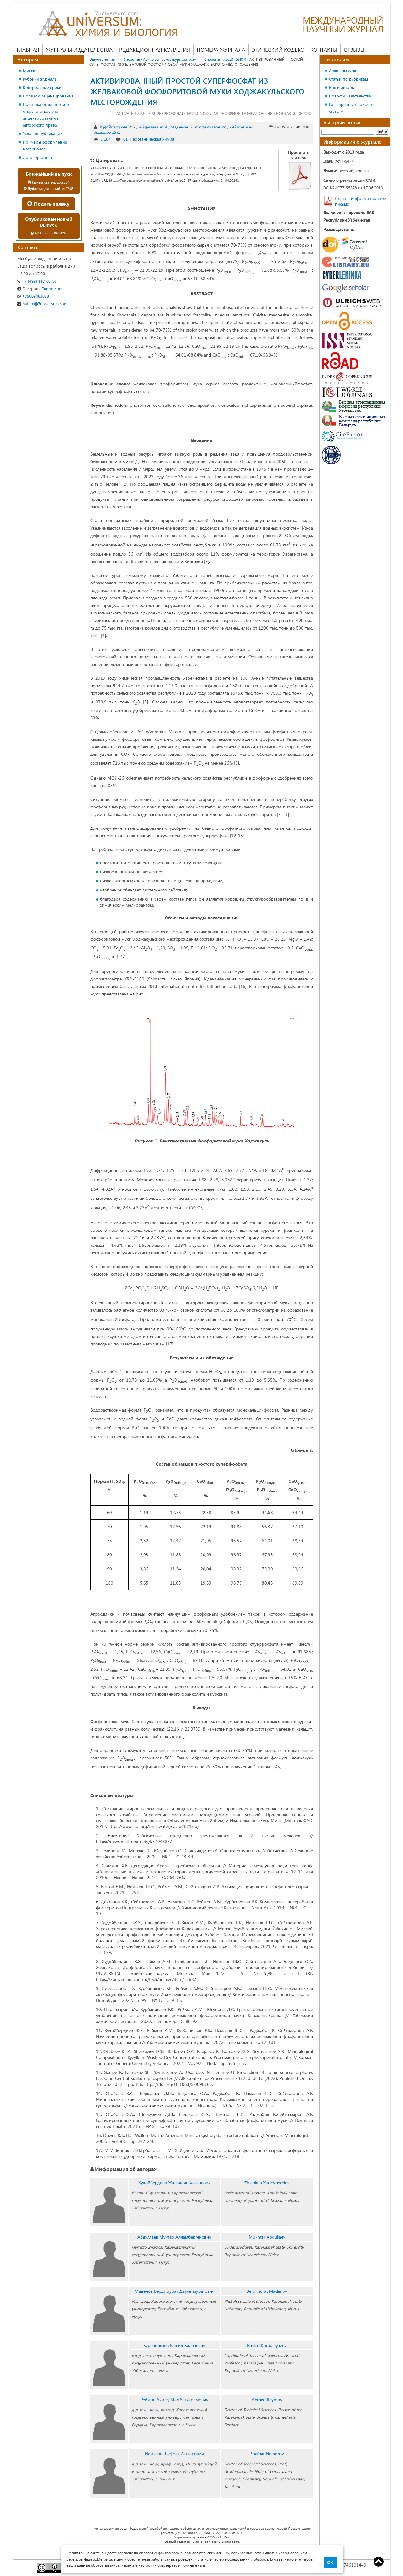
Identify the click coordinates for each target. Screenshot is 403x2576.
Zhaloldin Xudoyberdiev (266, 2183)
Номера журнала (221, 49)
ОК (330, 2562)
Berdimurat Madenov (267, 2291)
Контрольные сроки (42, 87)
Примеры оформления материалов (45, 145)
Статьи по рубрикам (348, 78)
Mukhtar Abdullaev (267, 2237)
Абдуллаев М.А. (153, 126)
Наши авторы (342, 87)
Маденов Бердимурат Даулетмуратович (175, 2291)
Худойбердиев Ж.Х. (117, 126)
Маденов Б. (181, 126)
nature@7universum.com (42, 303)
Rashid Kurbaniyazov (267, 2345)
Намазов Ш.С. (107, 132)
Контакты (323, 49)
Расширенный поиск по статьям (352, 108)
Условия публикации (43, 133)
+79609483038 (33, 296)
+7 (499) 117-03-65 (37, 281)
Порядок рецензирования (48, 95)
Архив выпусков (344, 70)
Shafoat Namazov (267, 2454)
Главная (28, 49)
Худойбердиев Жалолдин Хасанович (174, 2183)
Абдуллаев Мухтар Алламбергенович (174, 2237)
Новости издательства (350, 95)
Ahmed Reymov (267, 2399)
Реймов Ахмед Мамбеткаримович (175, 2399)
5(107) (106, 139)
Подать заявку (48, 203)
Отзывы (354, 49)
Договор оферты (39, 157)
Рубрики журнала (40, 78)
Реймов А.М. (241, 126)
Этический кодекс (278, 49)
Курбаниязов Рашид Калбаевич (174, 2345)
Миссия (30, 70)
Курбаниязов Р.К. (211, 126)
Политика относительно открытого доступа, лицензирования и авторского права (46, 115)
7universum (39, 288)
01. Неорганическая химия (148, 139)
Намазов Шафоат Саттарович (174, 2454)
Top (379, 2562)
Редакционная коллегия (154, 49)
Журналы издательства (79, 49)
